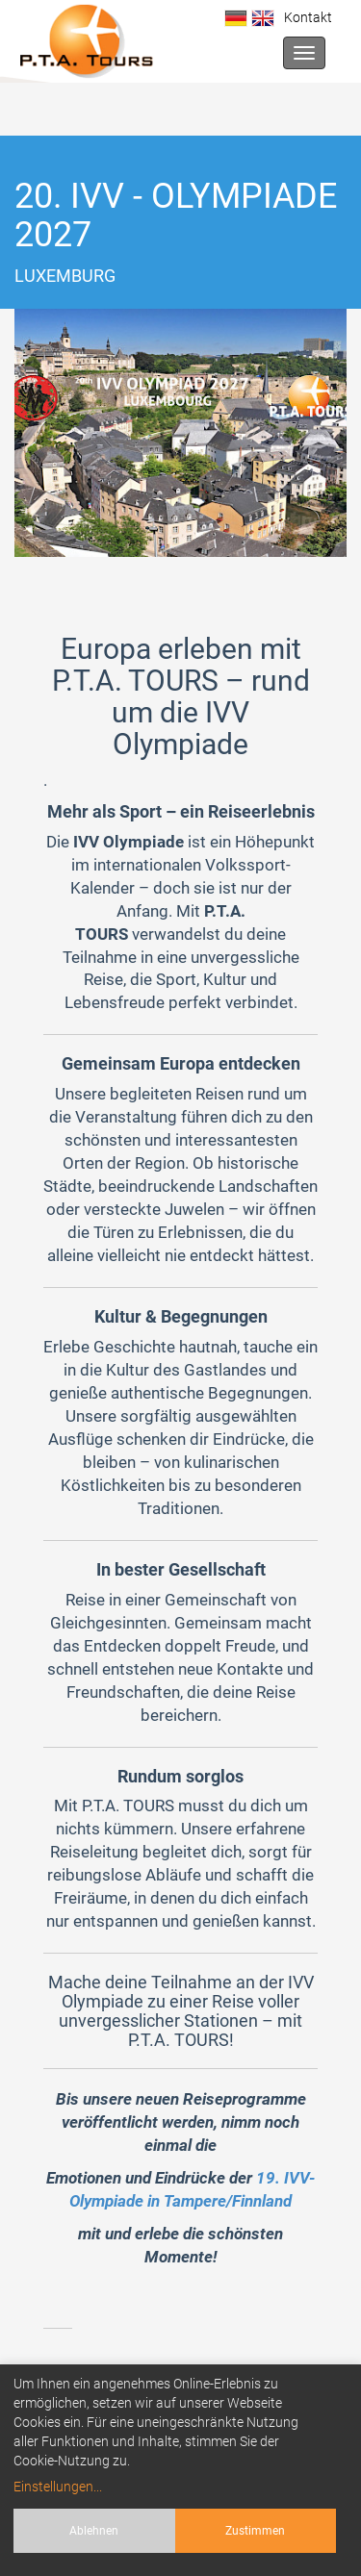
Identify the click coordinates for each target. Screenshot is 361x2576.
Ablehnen (93, 2531)
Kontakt (305, 17)
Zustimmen (255, 2531)
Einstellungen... (57, 2486)
